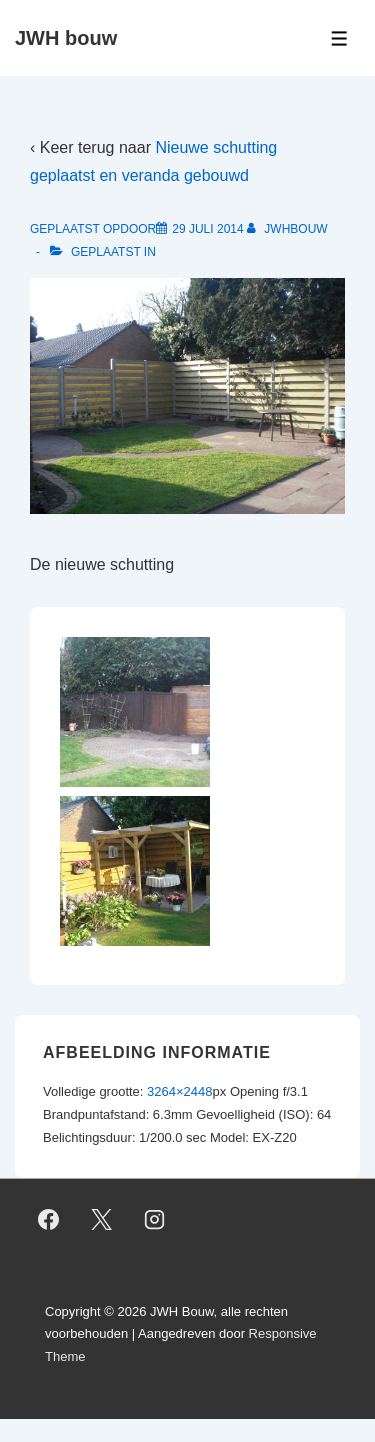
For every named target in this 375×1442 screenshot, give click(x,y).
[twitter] (102, 1220)
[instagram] (155, 1220)
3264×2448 (179, 1091)
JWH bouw (66, 38)
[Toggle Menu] (339, 38)
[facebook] (49, 1220)
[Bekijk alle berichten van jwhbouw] (287, 229)
